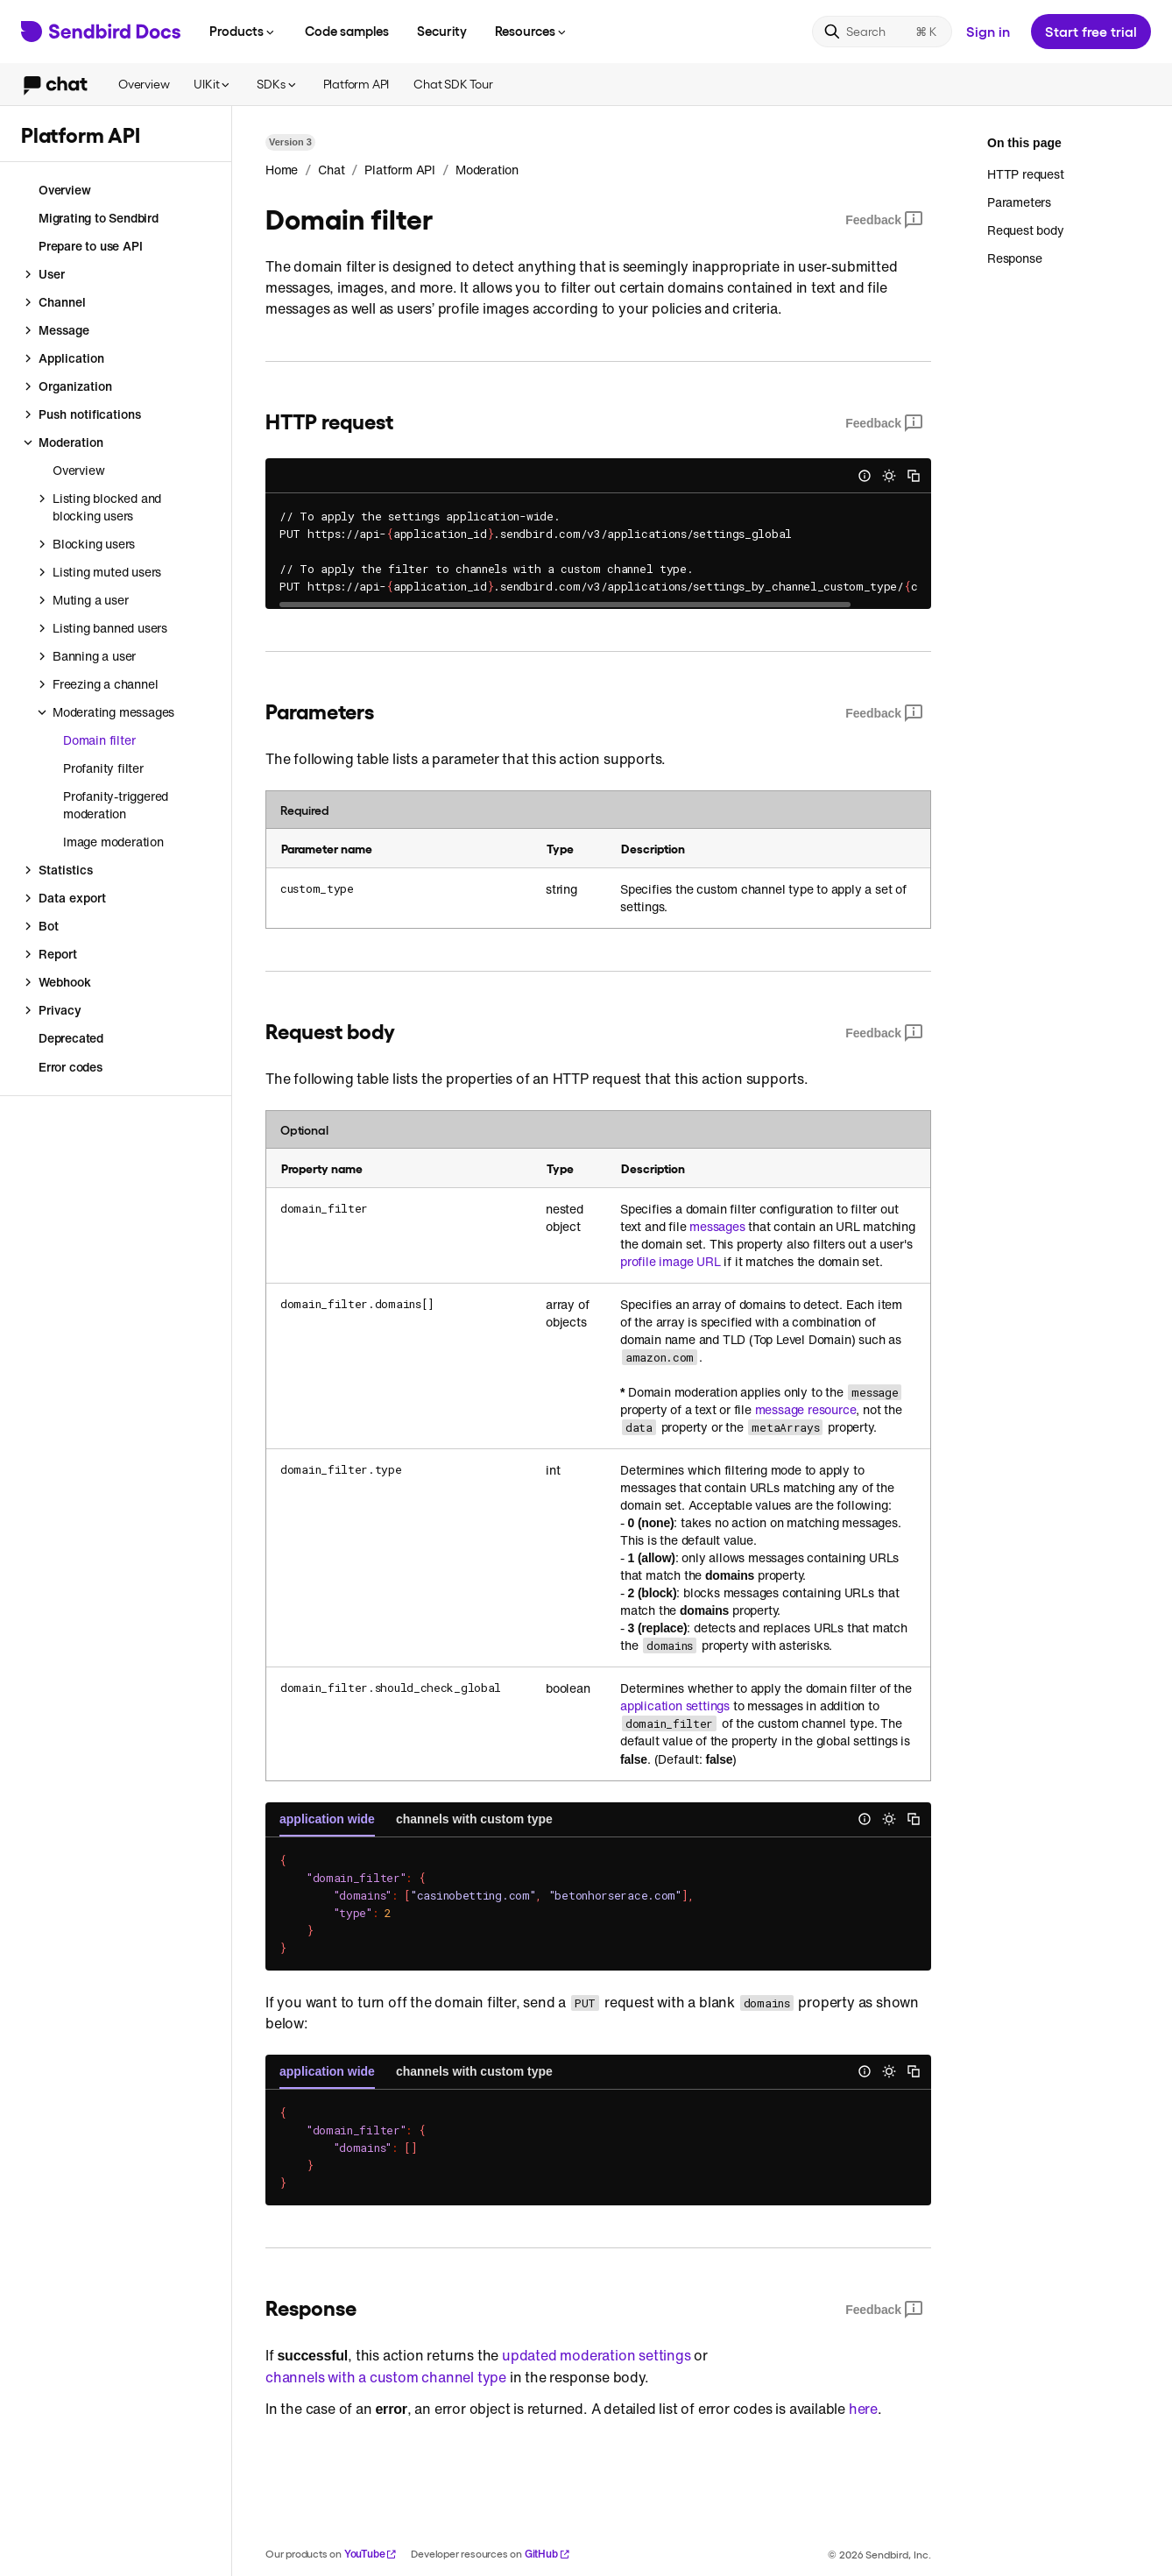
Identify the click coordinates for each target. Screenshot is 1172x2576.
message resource (806, 1410)
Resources (531, 31)
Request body (1025, 230)
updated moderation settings (596, 2355)
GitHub (547, 2553)
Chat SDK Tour (452, 83)
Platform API (356, 83)
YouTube (371, 2553)
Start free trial (1091, 31)
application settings (675, 1706)
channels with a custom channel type (385, 2377)
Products (243, 31)
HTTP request (1025, 174)
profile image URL (670, 1261)
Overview (143, 83)
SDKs (277, 83)
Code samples (347, 31)
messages (717, 1226)
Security (442, 31)
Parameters (1019, 202)
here (863, 2408)
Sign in (988, 31)
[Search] (882, 31)
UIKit (213, 83)
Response (1014, 258)
